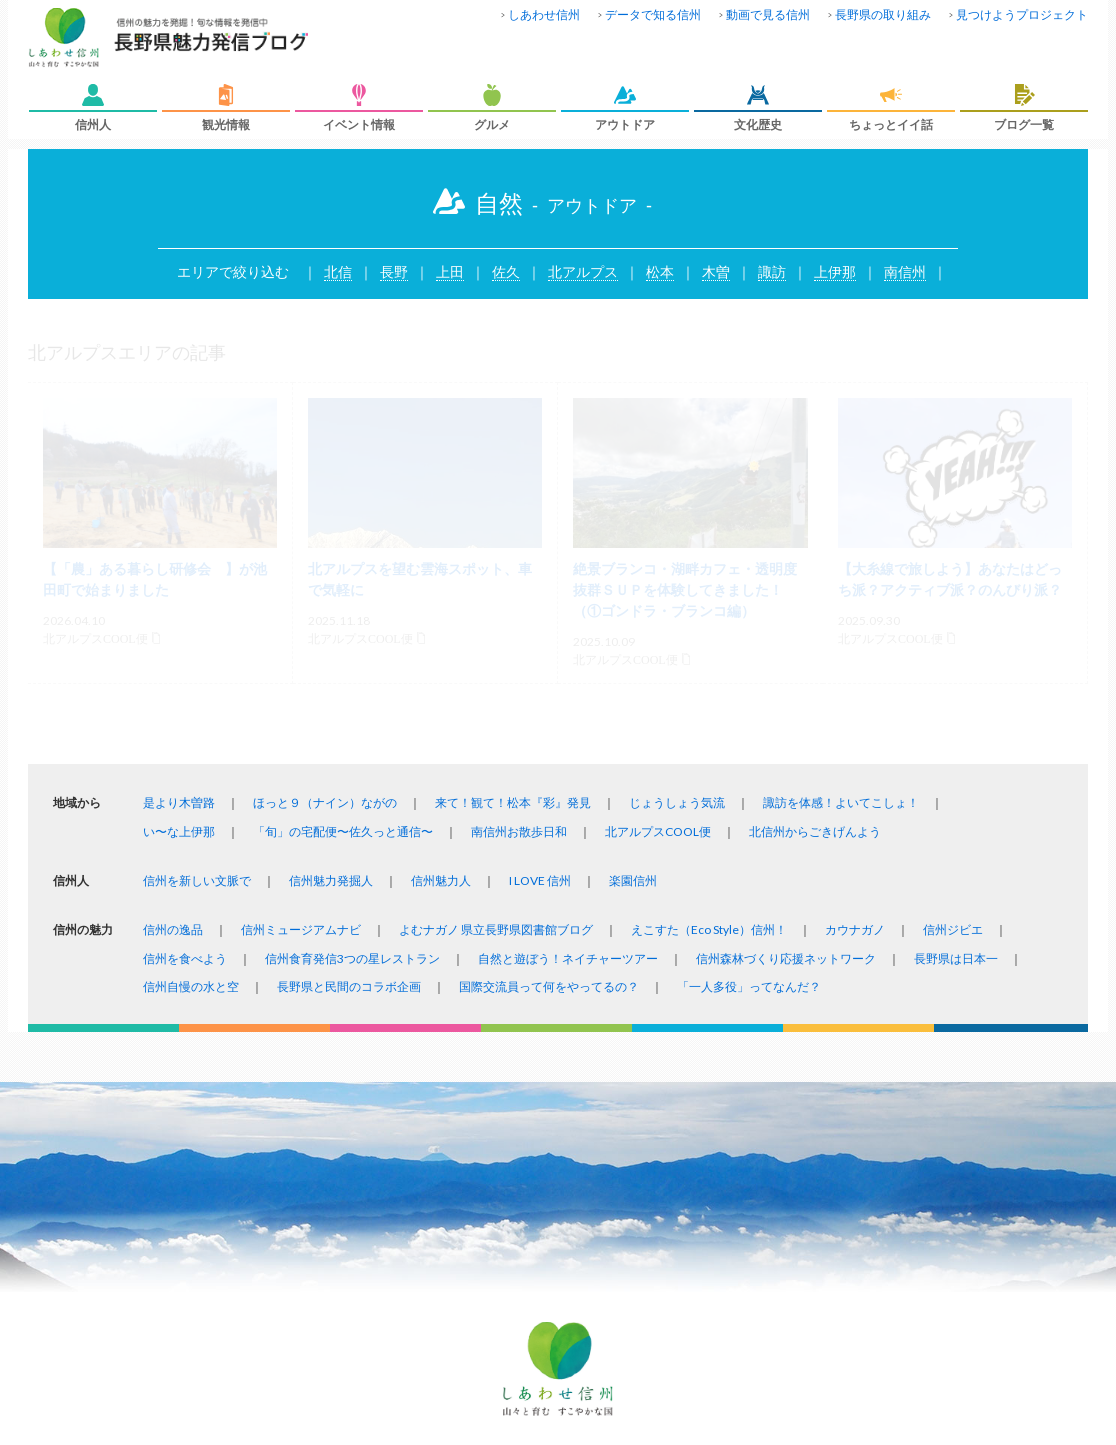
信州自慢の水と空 (191, 986)
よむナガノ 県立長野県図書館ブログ (496, 929)
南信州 (905, 271)
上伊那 (835, 271)
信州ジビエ (953, 929)
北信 (338, 271)
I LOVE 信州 (540, 880)
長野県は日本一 (956, 958)
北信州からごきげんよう (815, 831)
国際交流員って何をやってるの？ (549, 986)
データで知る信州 (653, 14)
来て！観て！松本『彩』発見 (513, 802)
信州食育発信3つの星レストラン (352, 958)
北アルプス (583, 271)
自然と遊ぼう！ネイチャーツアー (568, 958)
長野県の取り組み (883, 14)
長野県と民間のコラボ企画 (349, 986)
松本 (660, 271)
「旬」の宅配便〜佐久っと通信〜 (343, 831)
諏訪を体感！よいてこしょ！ (841, 802)
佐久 (506, 271)
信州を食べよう (185, 958)
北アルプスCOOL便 (658, 831)
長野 (394, 271)
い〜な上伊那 (179, 831)
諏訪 (772, 271)
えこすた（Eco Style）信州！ (709, 929)
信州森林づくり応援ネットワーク (786, 958)
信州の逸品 (173, 929)
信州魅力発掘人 (331, 880)
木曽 (716, 271)
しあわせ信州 (544, 14)
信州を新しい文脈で (197, 880)
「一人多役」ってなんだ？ (749, 986)
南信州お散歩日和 (519, 831)
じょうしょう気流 (677, 802)
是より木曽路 (179, 802)
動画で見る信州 (768, 14)
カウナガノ (855, 929)
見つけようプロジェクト (1022, 14)
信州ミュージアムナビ (301, 929)
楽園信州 (633, 880)
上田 (450, 271)
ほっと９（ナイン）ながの (325, 802)
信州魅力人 (441, 880)
